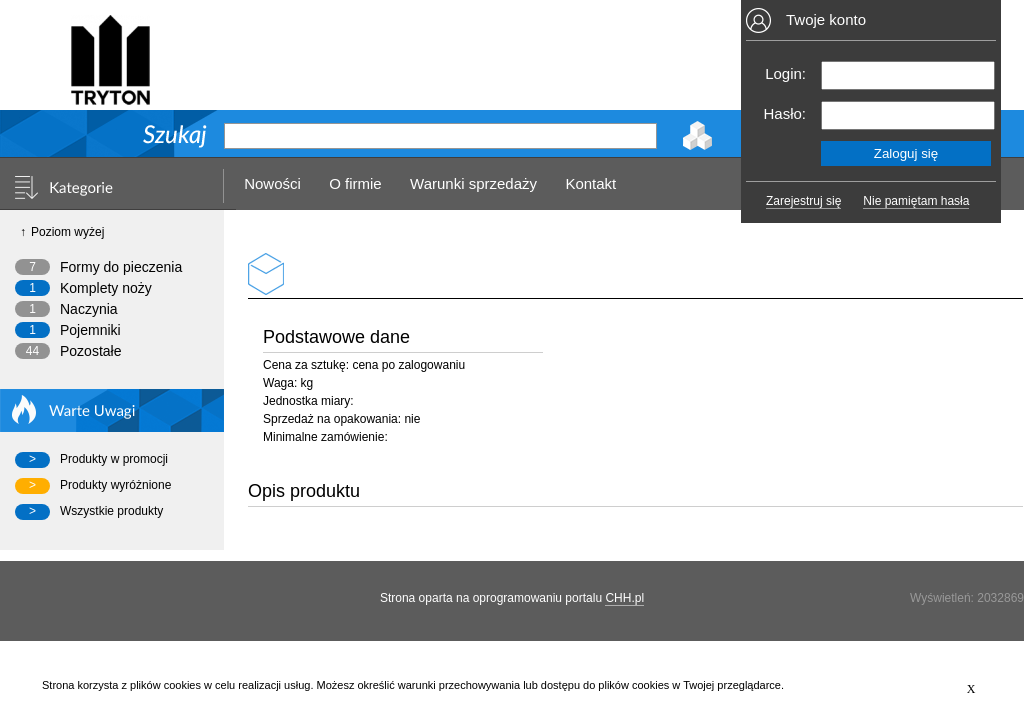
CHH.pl (624, 598)
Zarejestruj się (803, 201)
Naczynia (89, 309)
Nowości (272, 183)
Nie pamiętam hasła (916, 201)
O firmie (355, 183)
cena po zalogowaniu (408, 365)
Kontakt (590, 183)
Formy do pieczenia (121, 267)
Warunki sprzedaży (473, 183)
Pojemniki (90, 330)
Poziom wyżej (67, 232)
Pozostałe (90, 351)
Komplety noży (106, 288)
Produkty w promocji (114, 459)
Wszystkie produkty (111, 511)
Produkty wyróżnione (115, 485)
